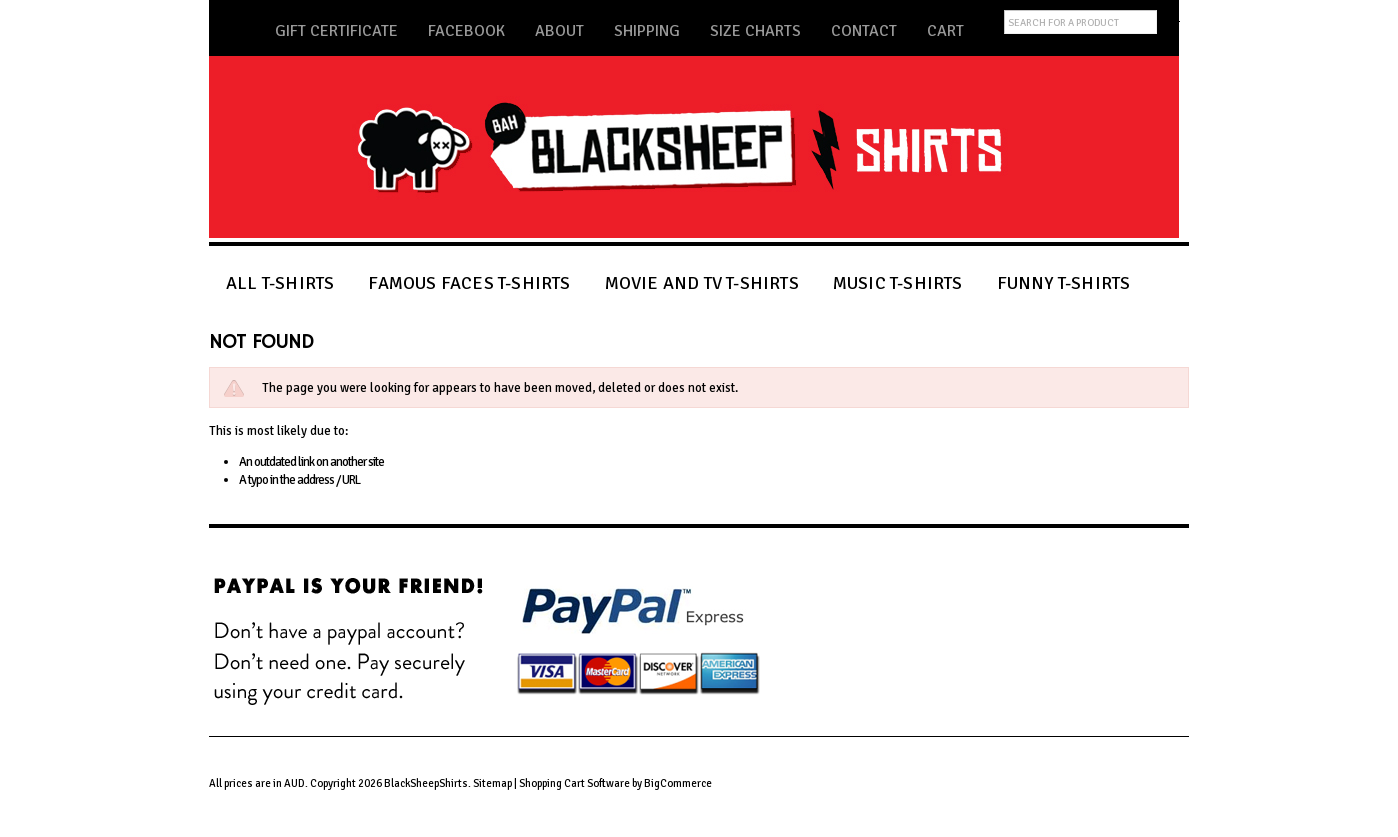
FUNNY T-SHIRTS (1064, 282)
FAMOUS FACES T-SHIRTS (469, 282)
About (559, 31)
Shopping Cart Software (574, 783)
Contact (864, 31)
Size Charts (755, 31)
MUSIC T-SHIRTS (898, 282)
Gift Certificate (336, 31)
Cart (945, 31)
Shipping (647, 31)
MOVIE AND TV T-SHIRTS (702, 282)
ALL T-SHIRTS (280, 282)
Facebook (466, 31)
